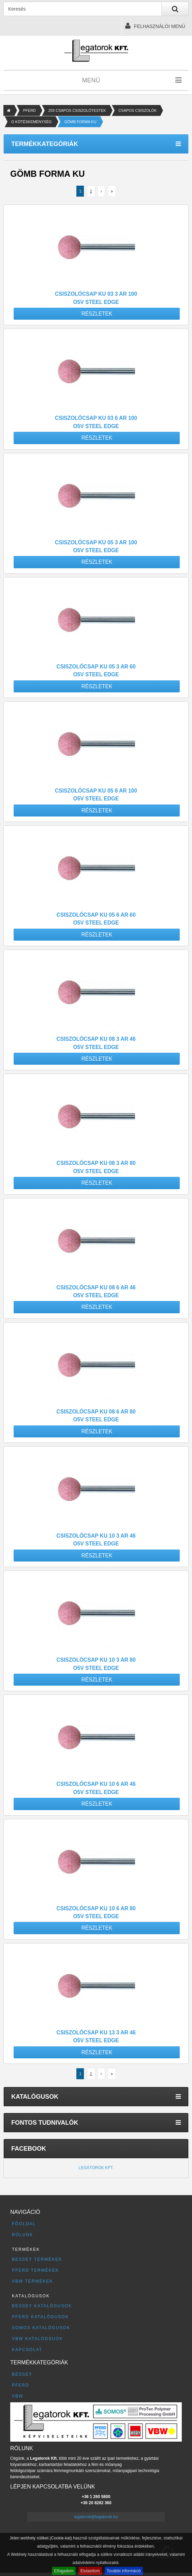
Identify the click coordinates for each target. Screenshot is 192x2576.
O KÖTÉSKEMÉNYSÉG (31, 122)
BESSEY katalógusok (42, 2305)
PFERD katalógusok (40, 2316)
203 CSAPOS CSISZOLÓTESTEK (77, 110)
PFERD (29, 110)
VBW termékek (32, 2281)
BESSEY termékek (37, 2259)
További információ (124, 2570)
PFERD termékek (35, 2270)
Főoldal (24, 2223)
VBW (17, 2396)
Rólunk (22, 2234)
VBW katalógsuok (37, 2338)
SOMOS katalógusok (41, 2327)
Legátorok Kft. (95, 2167)
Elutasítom (90, 2570)
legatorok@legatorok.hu (96, 2516)
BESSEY (22, 2374)
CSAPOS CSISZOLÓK (137, 110)
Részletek (96, 314)
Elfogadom (63, 2570)
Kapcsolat (27, 2349)
